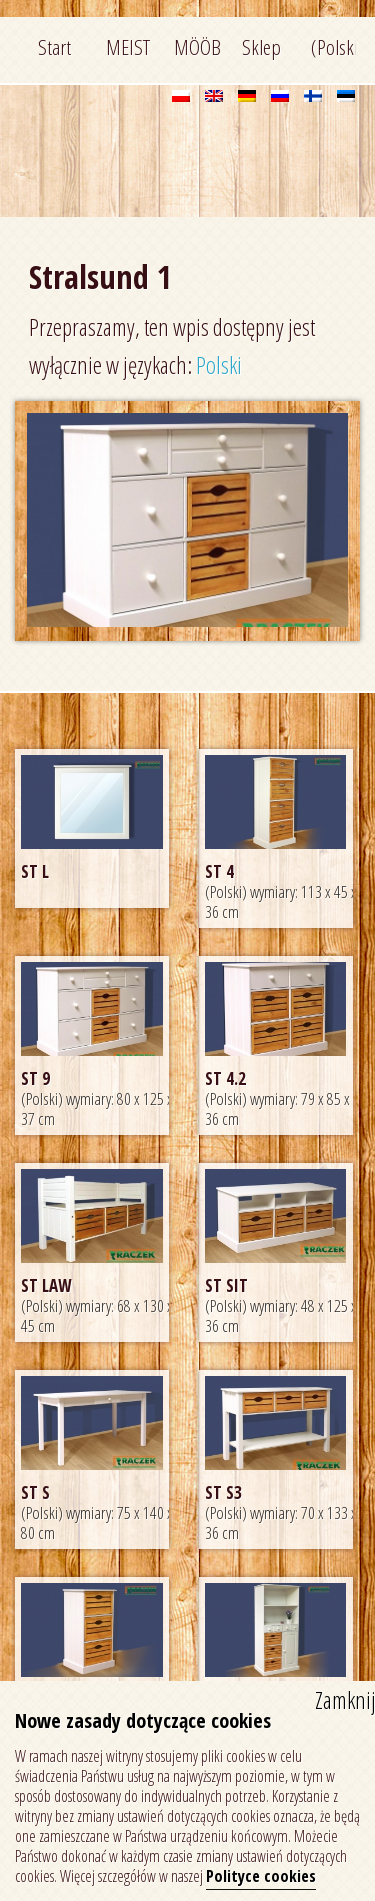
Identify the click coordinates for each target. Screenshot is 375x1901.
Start (54, 47)
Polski (219, 365)
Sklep (261, 47)
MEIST (128, 47)
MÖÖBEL (197, 47)
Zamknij (345, 1700)
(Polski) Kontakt (334, 52)
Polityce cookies (261, 1876)
